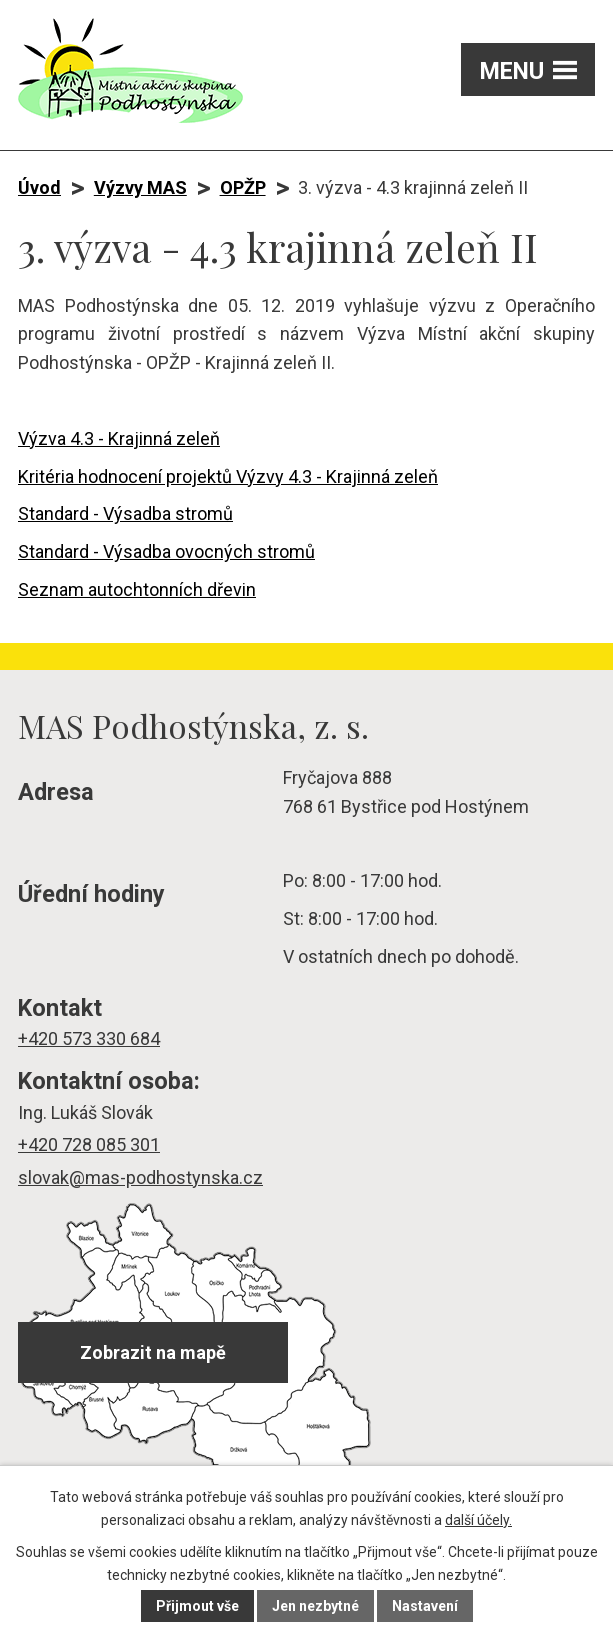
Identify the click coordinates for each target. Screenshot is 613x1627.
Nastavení (425, 1606)
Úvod (39, 187)
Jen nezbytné (315, 1606)
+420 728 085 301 (89, 1144)
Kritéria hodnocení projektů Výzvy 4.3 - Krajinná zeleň (228, 476)
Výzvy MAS (140, 187)
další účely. (478, 1520)
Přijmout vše (197, 1606)
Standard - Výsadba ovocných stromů (166, 551)
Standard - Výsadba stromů (125, 513)
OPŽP (243, 187)
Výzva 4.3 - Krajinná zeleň (119, 438)
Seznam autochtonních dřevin (137, 589)
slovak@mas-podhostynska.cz (140, 1177)
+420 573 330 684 (89, 1038)
